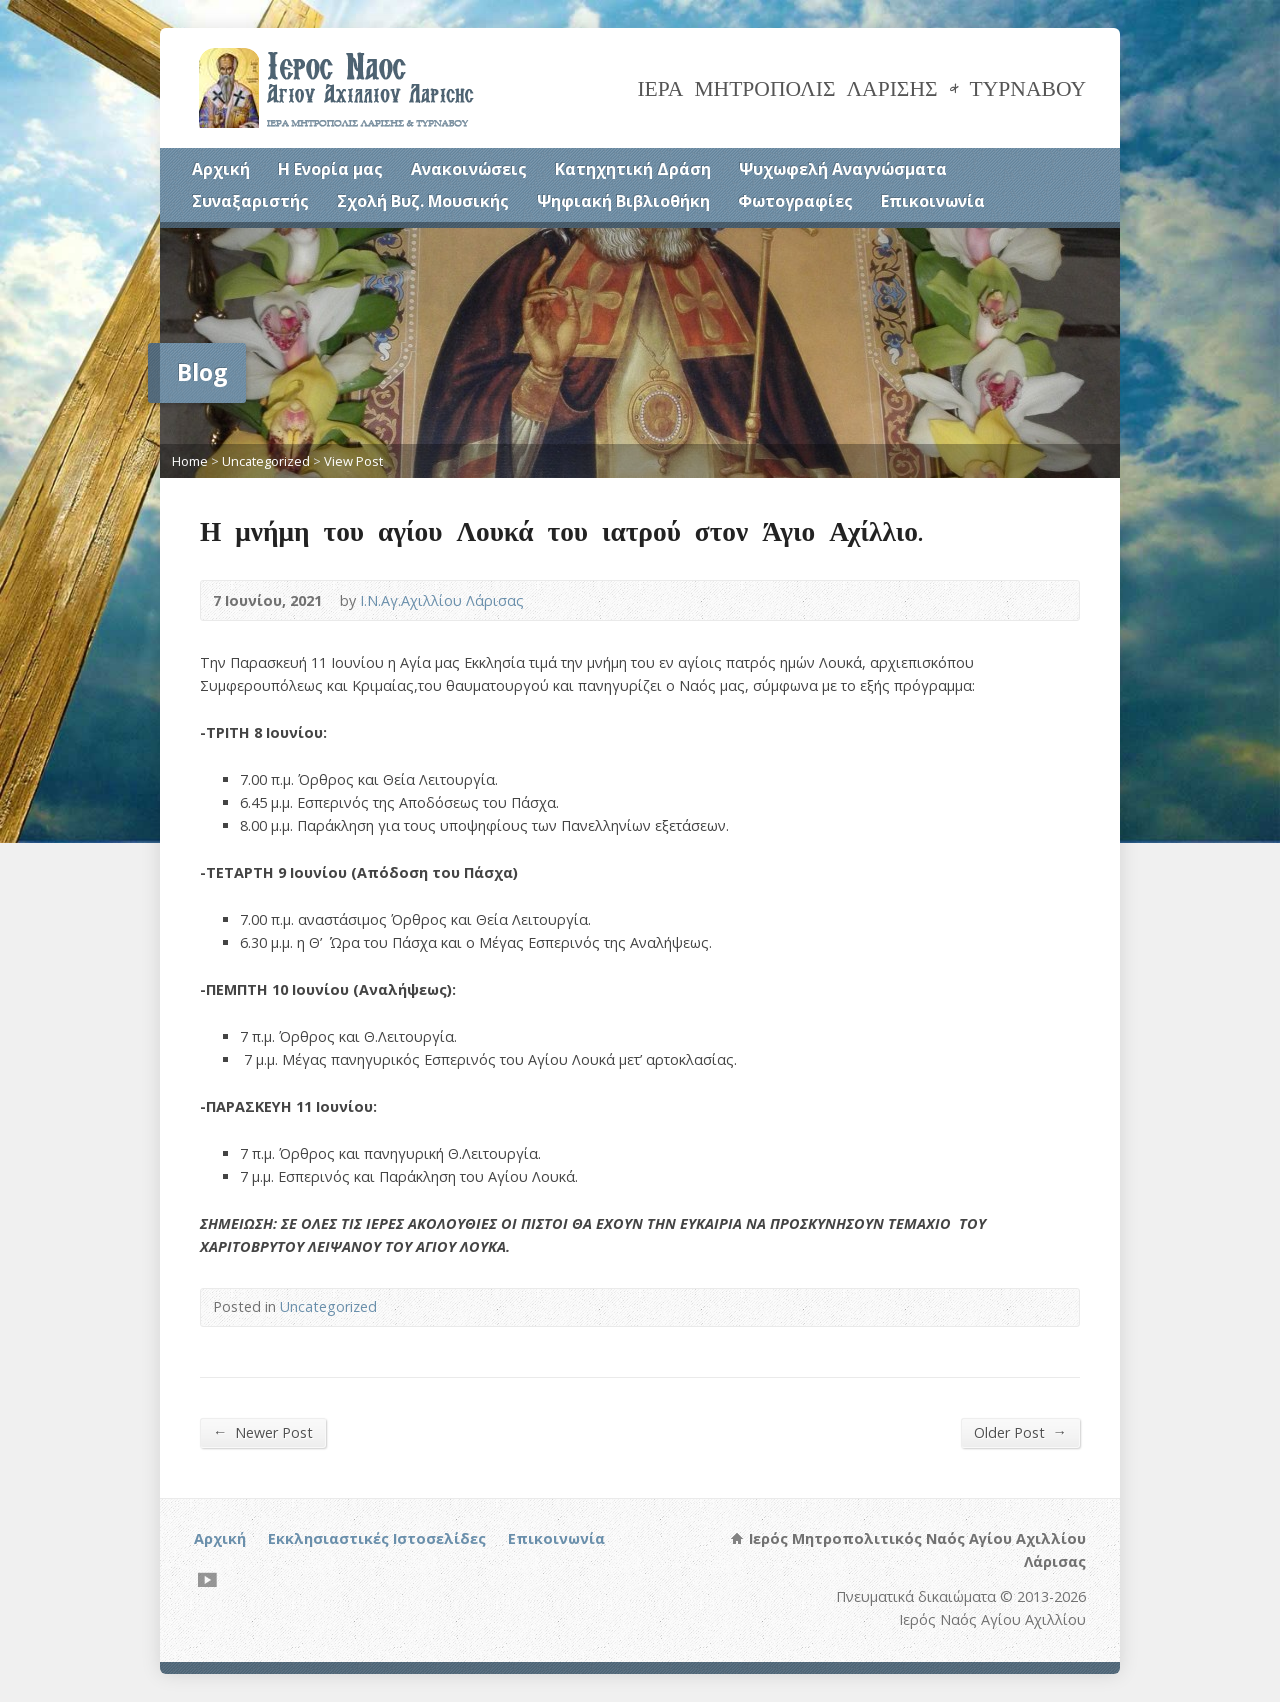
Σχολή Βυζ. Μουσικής (423, 201)
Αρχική (221, 169)
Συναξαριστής (250, 201)
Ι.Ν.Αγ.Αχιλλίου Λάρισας (442, 600)
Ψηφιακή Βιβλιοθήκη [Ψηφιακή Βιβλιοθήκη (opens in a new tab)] (623, 201)
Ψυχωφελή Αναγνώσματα (843, 169)
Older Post (1020, 1432)
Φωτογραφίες (795, 201)
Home (190, 461)
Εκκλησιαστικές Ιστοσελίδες (377, 1538)
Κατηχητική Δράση (633, 169)
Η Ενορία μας (330, 169)
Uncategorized (266, 461)
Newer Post (263, 1432)
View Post (353, 461)
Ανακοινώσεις (469, 169)
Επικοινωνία (933, 201)
